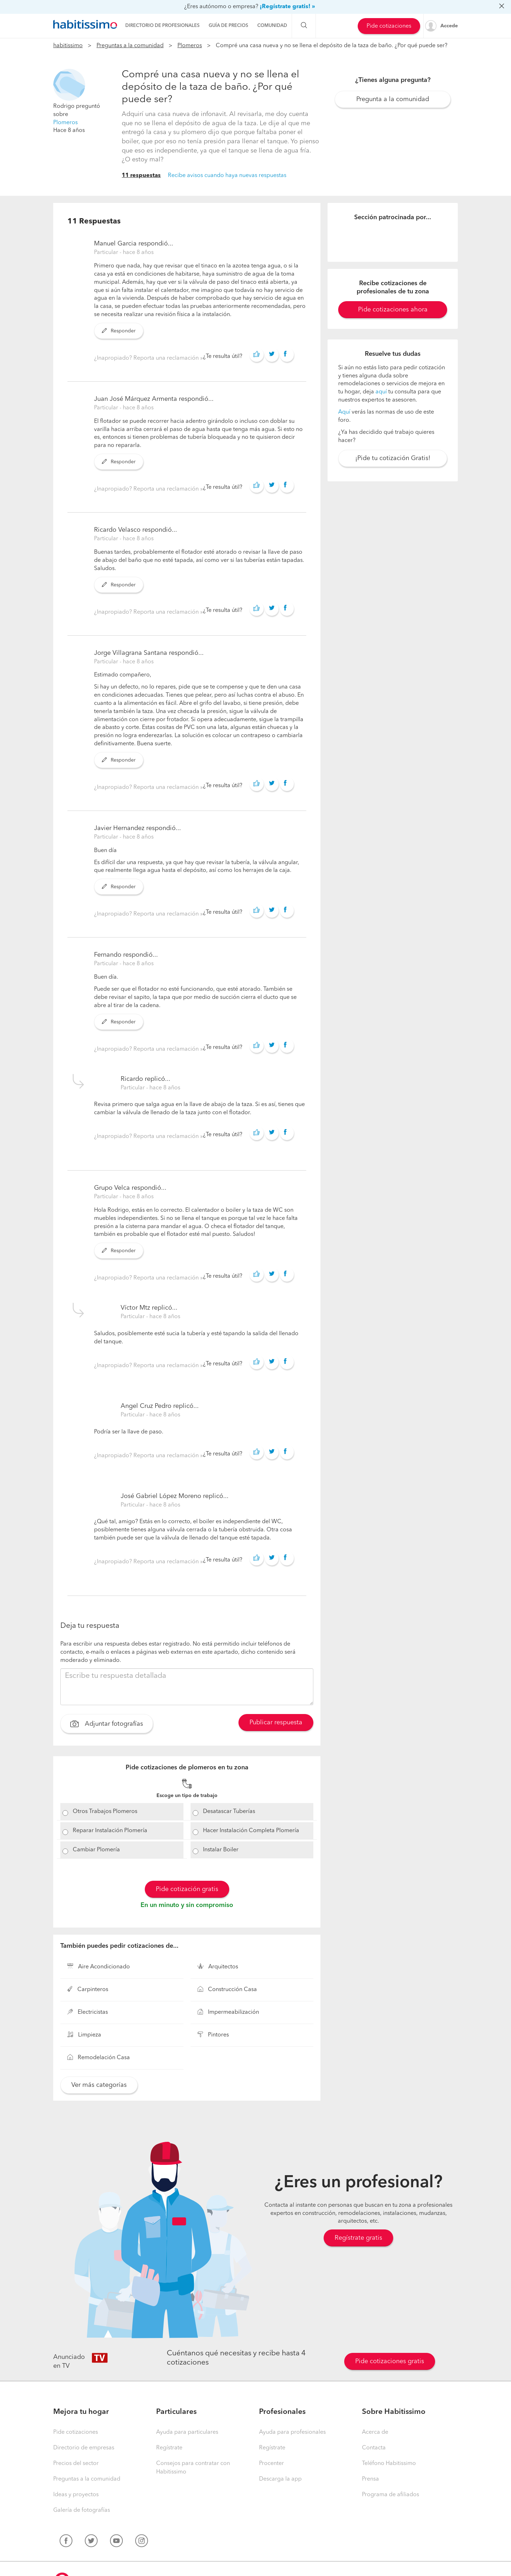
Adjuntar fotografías (106, 1724)
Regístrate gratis (358, 2238)
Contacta (374, 2448)
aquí (381, 392)
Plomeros (189, 46)
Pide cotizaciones (389, 26)
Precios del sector (76, 2463)
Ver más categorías (99, 2085)
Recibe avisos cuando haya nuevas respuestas (227, 175)
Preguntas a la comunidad (130, 46)
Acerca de (375, 2432)
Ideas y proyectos (76, 2495)
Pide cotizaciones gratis (389, 2361)
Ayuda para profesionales (292, 2432)
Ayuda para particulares (187, 2432)
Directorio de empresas (83, 2448)
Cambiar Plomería (96, 1850)
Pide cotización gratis (187, 1889)
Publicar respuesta (275, 1722)
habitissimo (68, 46)
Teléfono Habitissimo (389, 2463)
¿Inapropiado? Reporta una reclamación (147, 358)
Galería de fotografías (81, 2510)
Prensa (370, 2479)
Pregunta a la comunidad (392, 99)
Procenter (271, 2463)
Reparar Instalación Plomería (110, 1831)
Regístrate (169, 2448)
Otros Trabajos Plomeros (105, 1811)
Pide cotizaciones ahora (393, 309)
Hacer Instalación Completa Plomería (251, 1831)
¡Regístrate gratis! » (287, 7)
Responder (119, 330)
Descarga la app (280, 2479)
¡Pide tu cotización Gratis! (392, 458)
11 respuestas (141, 175)
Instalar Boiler (220, 1850)
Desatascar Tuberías (229, 1811)
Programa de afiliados (390, 2495)
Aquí (344, 412)
